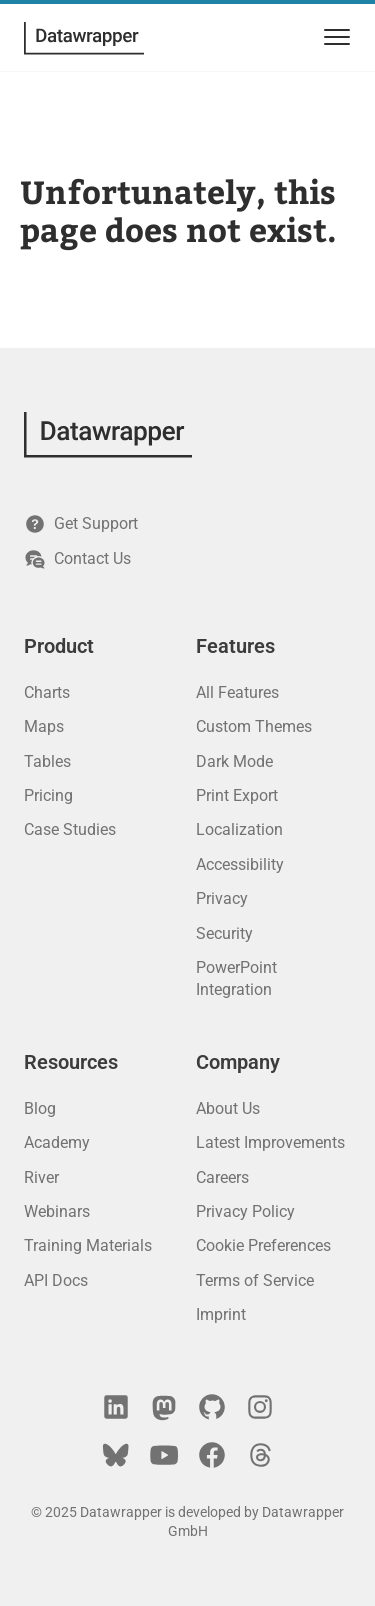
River (41, 1177)
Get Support (81, 524)
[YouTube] (164, 1455)
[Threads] (260, 1455)
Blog (40, 1108)
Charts (47, 692)
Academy (57, 1142)
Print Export (237, 795)
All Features (237, 692)
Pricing (48, 795)
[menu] (333, 37)
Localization (239, 829)
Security (224, 933)
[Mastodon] (164, 1407)
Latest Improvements (270, 1142)
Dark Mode (234, 761)
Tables (47, 761)
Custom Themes (254, 726)
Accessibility (240, 864)
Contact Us (77, 559)
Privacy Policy (245, 1211)
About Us (228, 1108)
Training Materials (88, 1245)
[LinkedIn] (116, 1407)
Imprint (221, 1314)
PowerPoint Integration (236, 978)
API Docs (56, 1280)
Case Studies (70, 829)
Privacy (222, 898)
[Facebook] (212, 1455)
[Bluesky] (116, 1455)
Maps (44, 726)
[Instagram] (260, 1407)
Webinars (57, 1211)
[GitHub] (212, 1407)
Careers (222, 1177)
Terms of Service (255, 1280)
